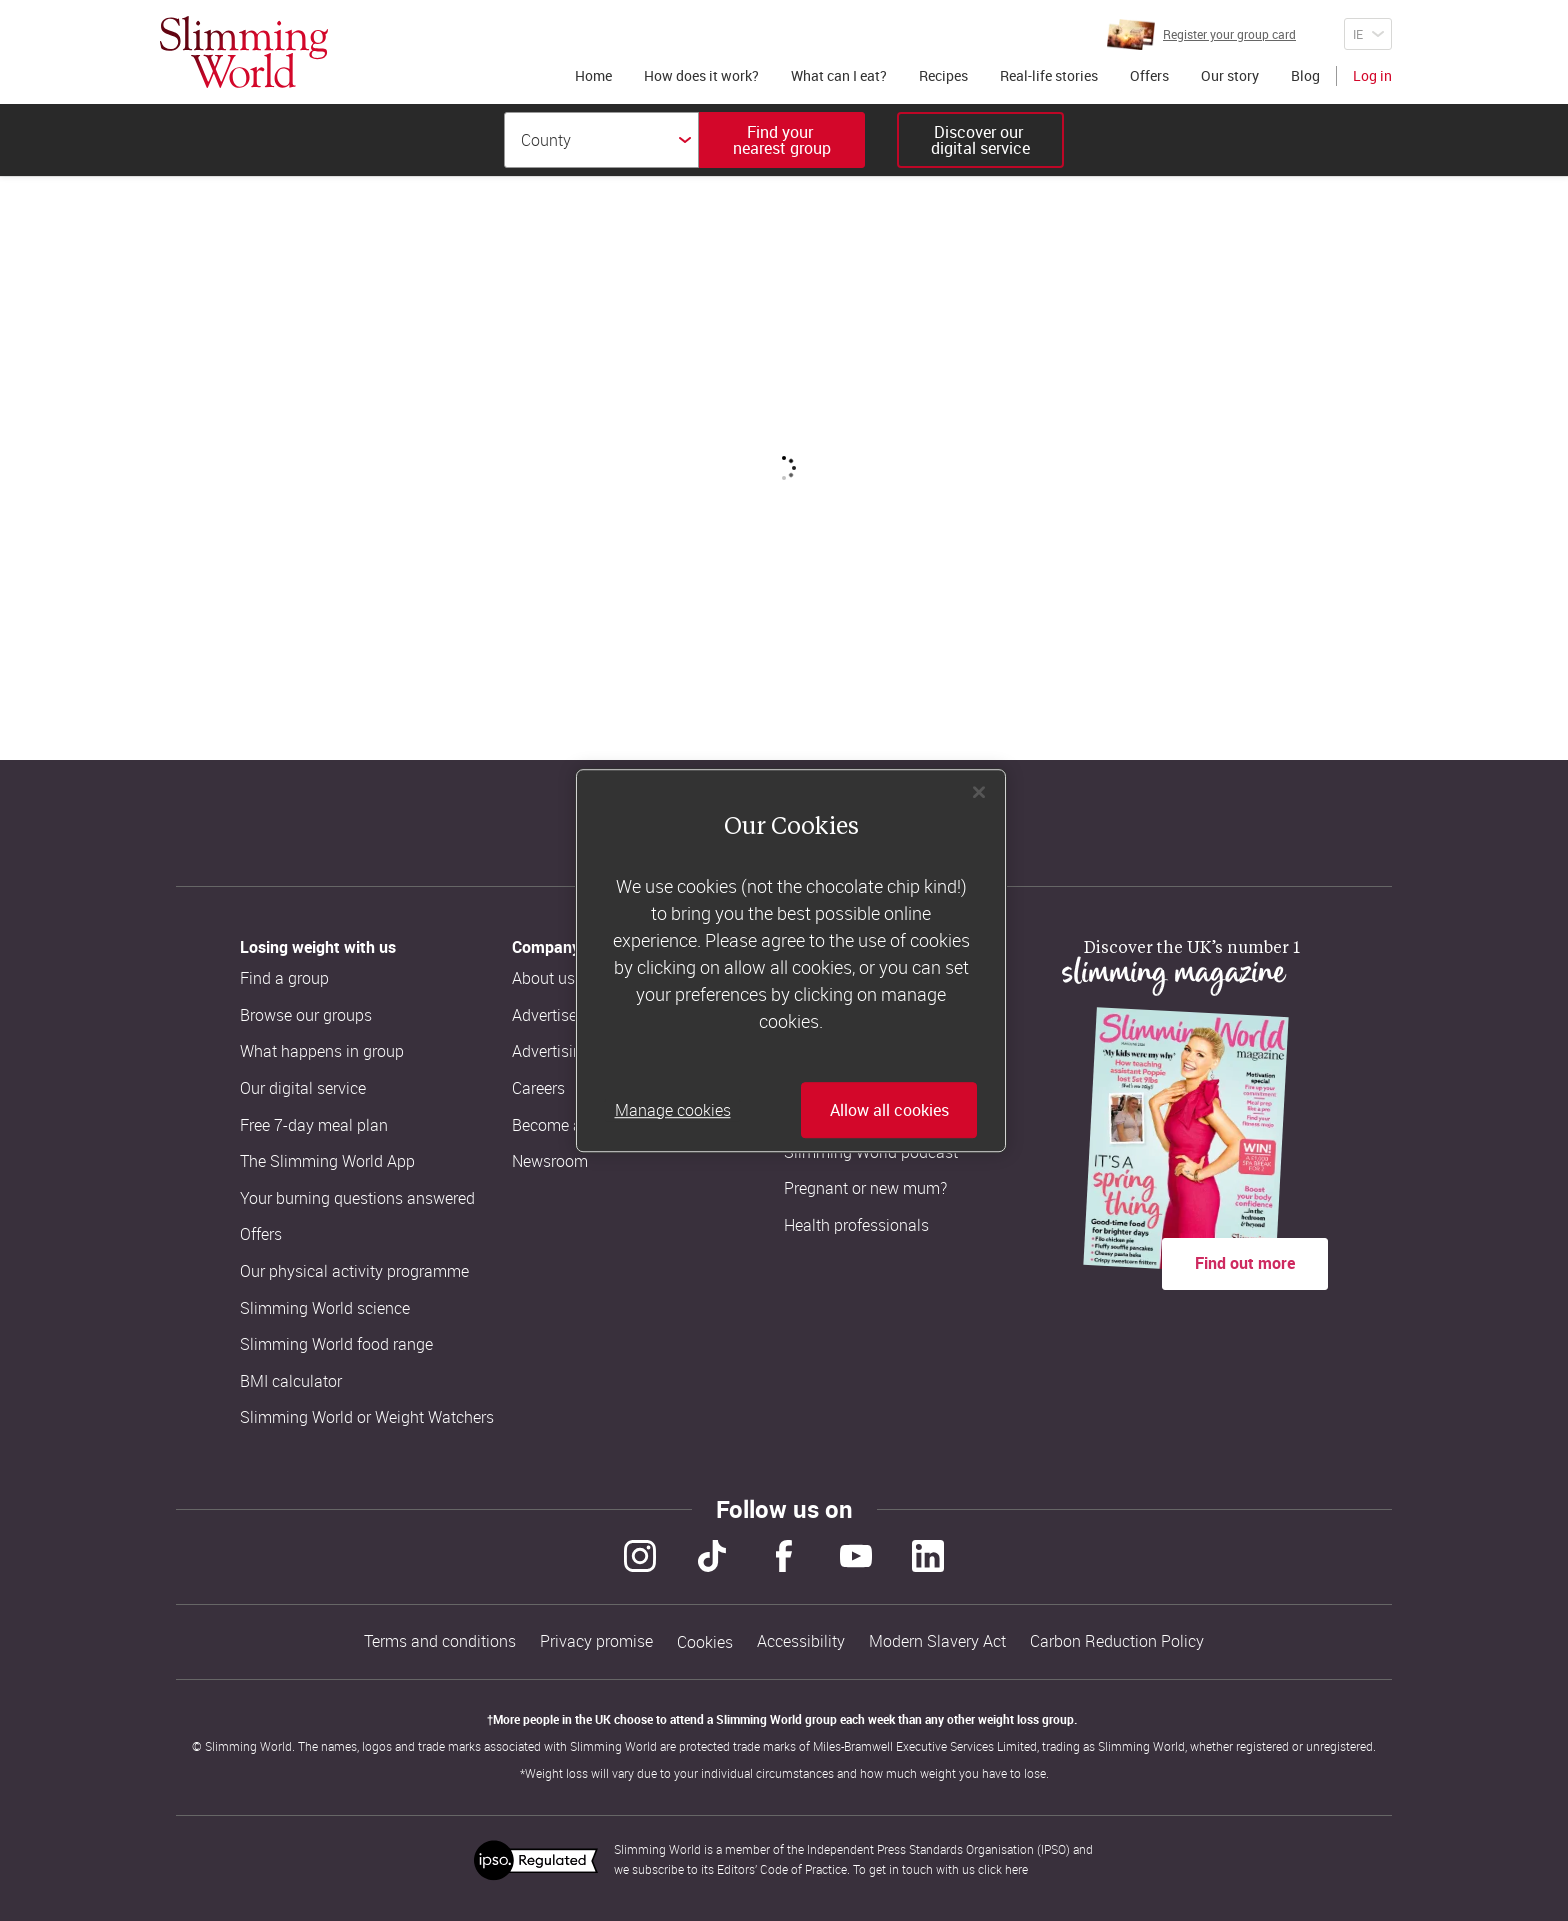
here (1016, 1869)
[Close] (979, 792)
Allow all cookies (889, 1110)
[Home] (244, 52)
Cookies (705, 1642)
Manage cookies (673, 1110)
